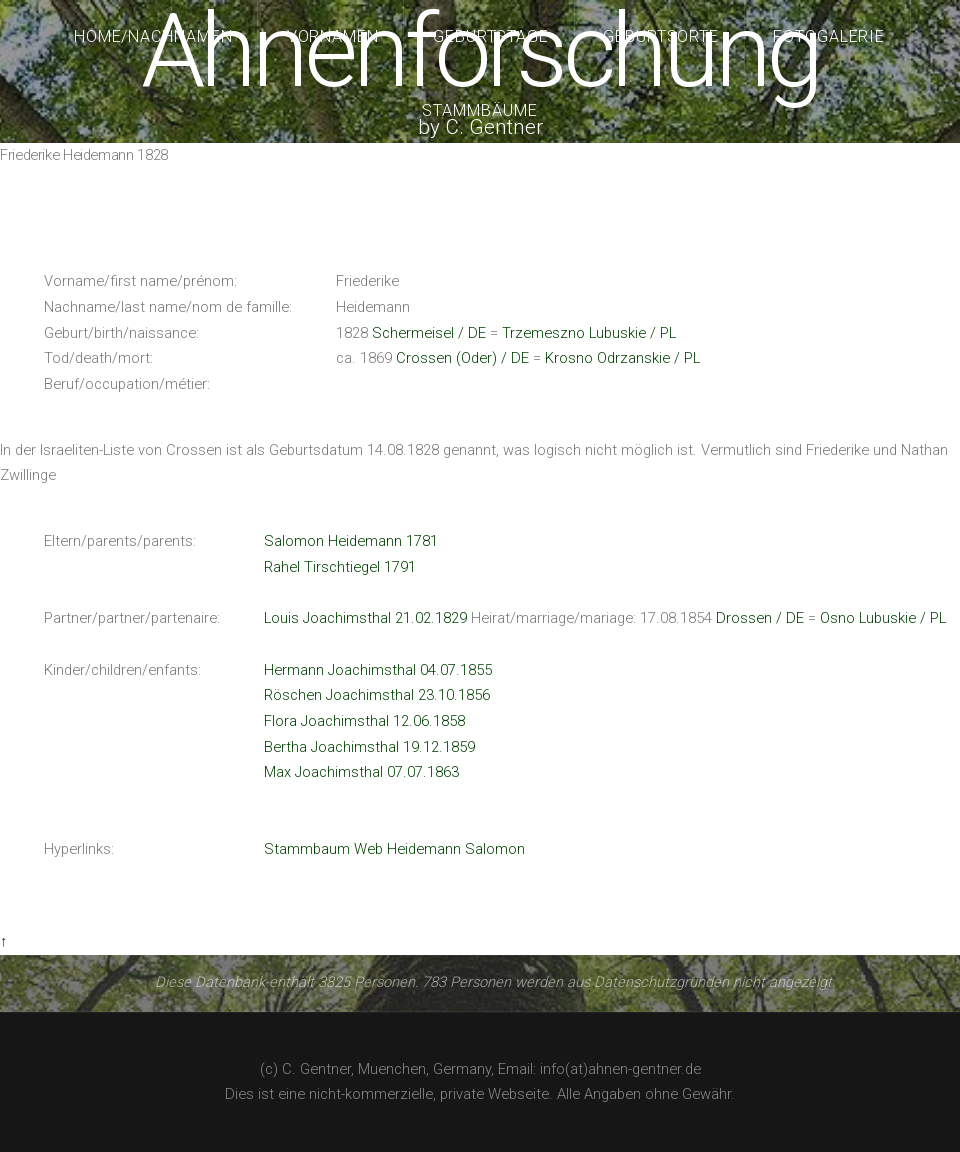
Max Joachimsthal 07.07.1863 (361, 772)
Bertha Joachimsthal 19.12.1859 (369, 747)
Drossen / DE (760, 618)
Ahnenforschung (479, 51)
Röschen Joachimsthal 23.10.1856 (377, 695)
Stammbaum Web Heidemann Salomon (394, 849)
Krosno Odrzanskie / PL (622, 358)
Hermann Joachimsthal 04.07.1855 (378, 670)
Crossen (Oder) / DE (462, 358)
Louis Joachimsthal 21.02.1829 (365, 618)
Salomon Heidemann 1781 (351, 541)
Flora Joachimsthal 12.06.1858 (364, 721)
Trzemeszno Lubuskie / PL (589, 333)
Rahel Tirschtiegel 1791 (340, 567)
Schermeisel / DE (429, 333)
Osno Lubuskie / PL (883, 618)
